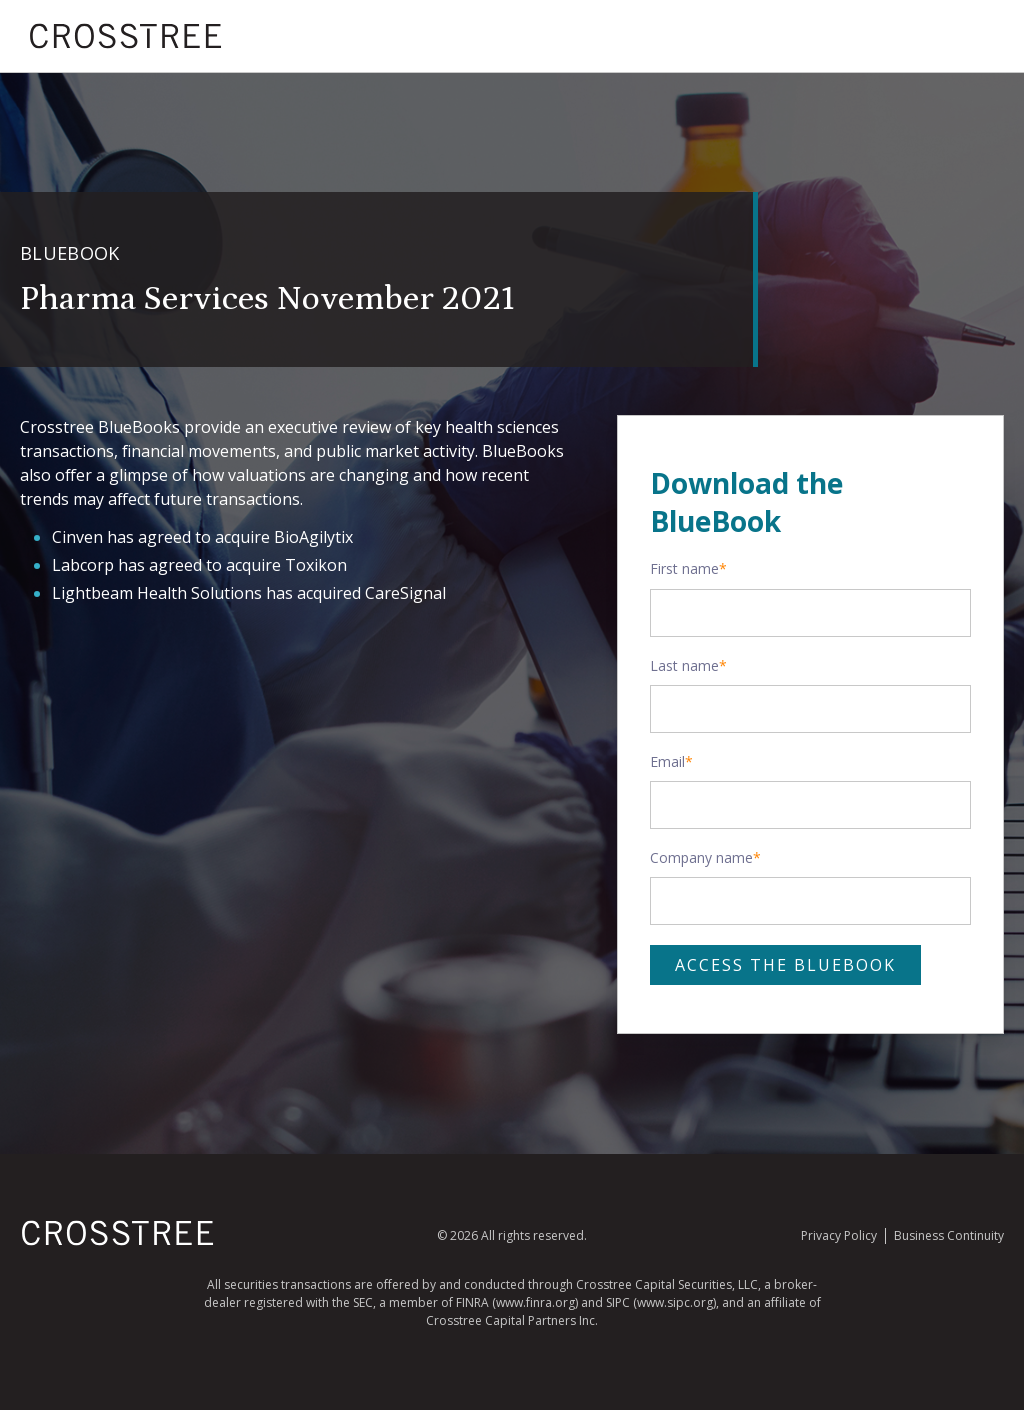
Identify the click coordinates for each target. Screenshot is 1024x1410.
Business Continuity (949, 1235)
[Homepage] (118, 1241)
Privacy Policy (839, 1235)
